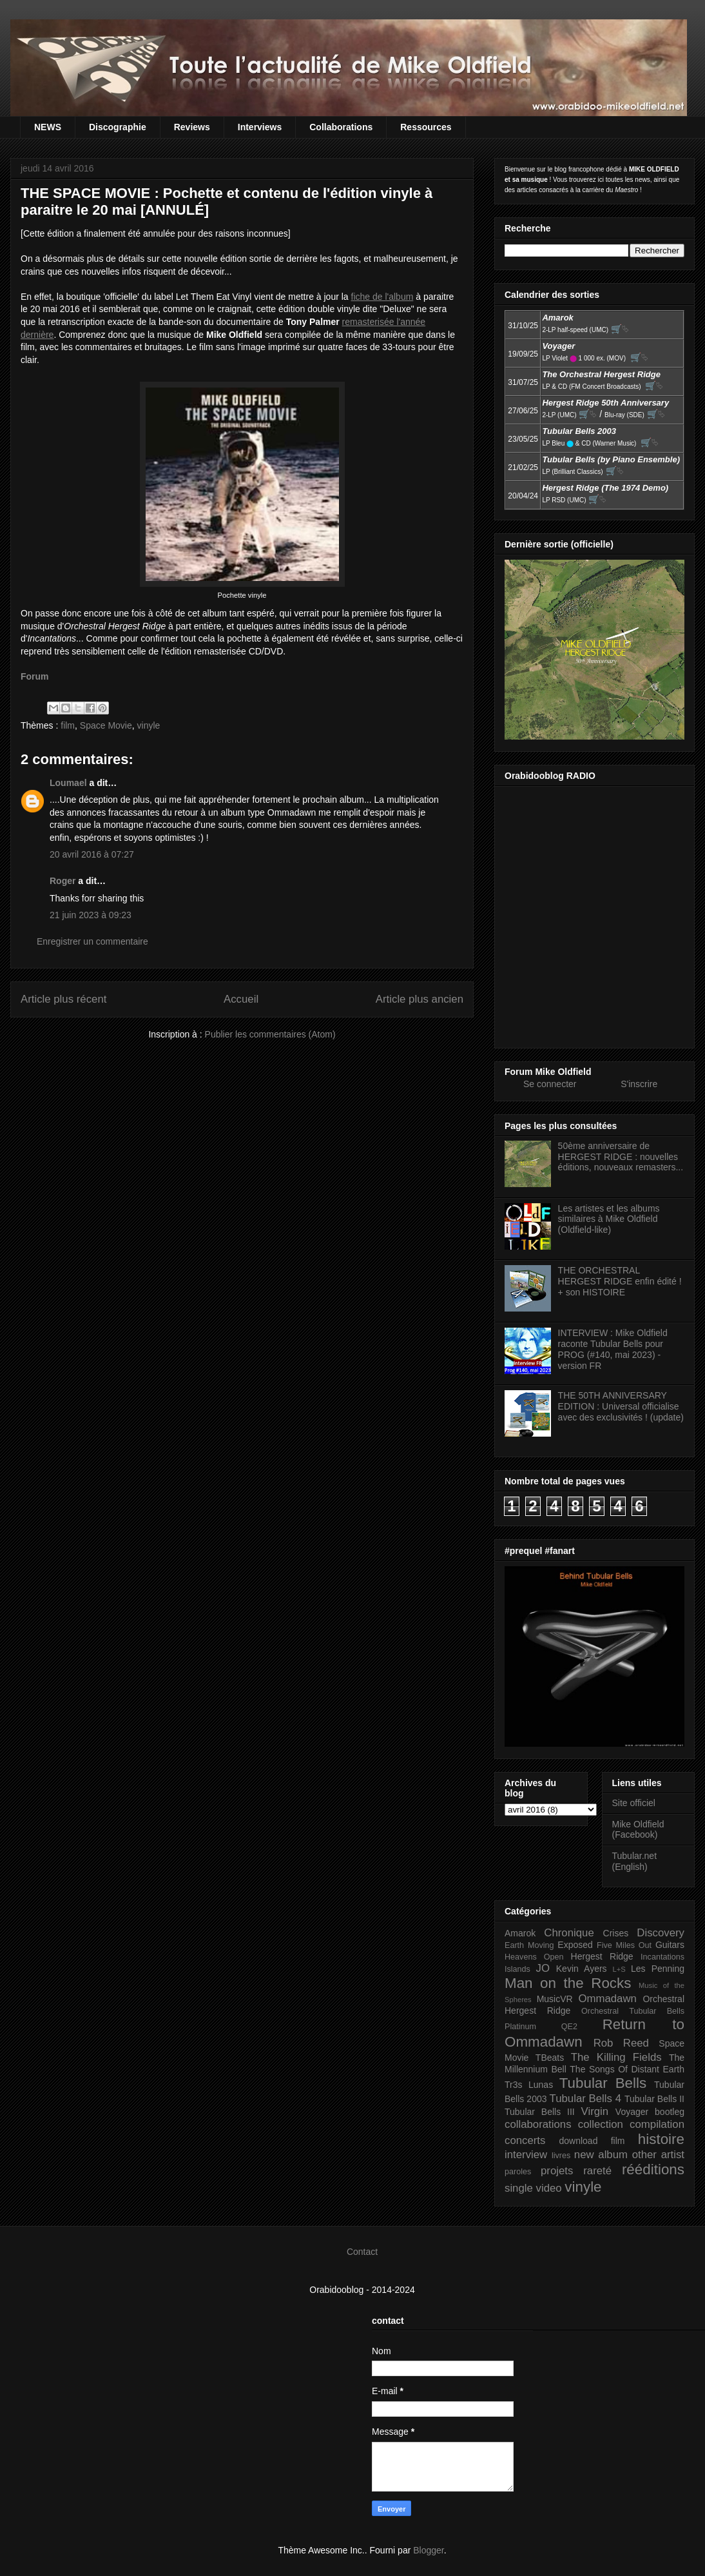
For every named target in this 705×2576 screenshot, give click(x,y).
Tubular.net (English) (634, 1861)
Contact (362, 2252)
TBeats (550, 2057)
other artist (658, 2154)
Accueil (241, 999)
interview (526, 2154)
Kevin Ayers (581, 1968)
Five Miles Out (624, 1945)
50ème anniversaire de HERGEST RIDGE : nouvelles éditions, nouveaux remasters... (621, 1157)
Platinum (520, 2026)
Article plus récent (63, 999)
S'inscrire (639, 1084)
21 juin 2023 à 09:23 (90, 915)
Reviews (192, 127)
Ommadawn (607, 1998)
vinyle (148, 725)
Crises (616, 1933)
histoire (661, 2139)
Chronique (569, 1933)
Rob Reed (621, 2043)
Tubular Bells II (654, 2099)
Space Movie (106, 725)
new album (601, 2154)
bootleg (669, 2112)
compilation (657, 2124)
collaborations (538, 2124)
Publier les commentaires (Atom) (270, 1034)
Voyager (631, 2112)
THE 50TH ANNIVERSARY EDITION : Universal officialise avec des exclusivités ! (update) (621, 1406)
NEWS (47, 127)
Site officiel (633, 1803)
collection (600, 2124)
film (68, 725)
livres (561, 2155)
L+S (619, 1969)
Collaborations (340, 127)
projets (557, 2171)
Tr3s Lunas (529, 2084)
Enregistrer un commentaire (92, 941)
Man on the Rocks (568, 1983)
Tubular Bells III (540, 2112)
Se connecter (550, 1084)
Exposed (574, 1945)
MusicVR (555, 1999)
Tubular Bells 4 (586, 2098)
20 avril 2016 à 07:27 (92, 854)
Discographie (117, 127)
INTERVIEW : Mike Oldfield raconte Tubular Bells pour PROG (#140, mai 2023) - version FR (613, 1349)
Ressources (425, 127)
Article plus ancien (419, 999)
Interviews (260, 127)
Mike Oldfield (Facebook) (638, 1829)
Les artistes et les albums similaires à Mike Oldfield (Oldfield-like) (609, 1219)
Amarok (520, 1933)
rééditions (653, 2169)
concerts (525, 2140)
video (549, 2188)
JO (543, 1968)
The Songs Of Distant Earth (627, 2069)
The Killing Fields (616, 2057)
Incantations (662, 1956)
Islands (517, 1969)
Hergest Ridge (602, 1956)
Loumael (68, 783)
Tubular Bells (602, 2083)
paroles (518, 2171)
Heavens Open (534, 1956)
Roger (62, 881)
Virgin (595, 2111)
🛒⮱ (620, 329)
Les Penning (657, 1968)
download (578, 2141)
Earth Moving (529, 1945)
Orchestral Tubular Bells (632, 2011)
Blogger (428, 2550)
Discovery (660, 1933)
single (519, 2188)
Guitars (669, 1945)
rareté (597, 2171)
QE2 (569, 2026)
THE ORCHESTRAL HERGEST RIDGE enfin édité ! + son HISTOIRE (620, 1281)
